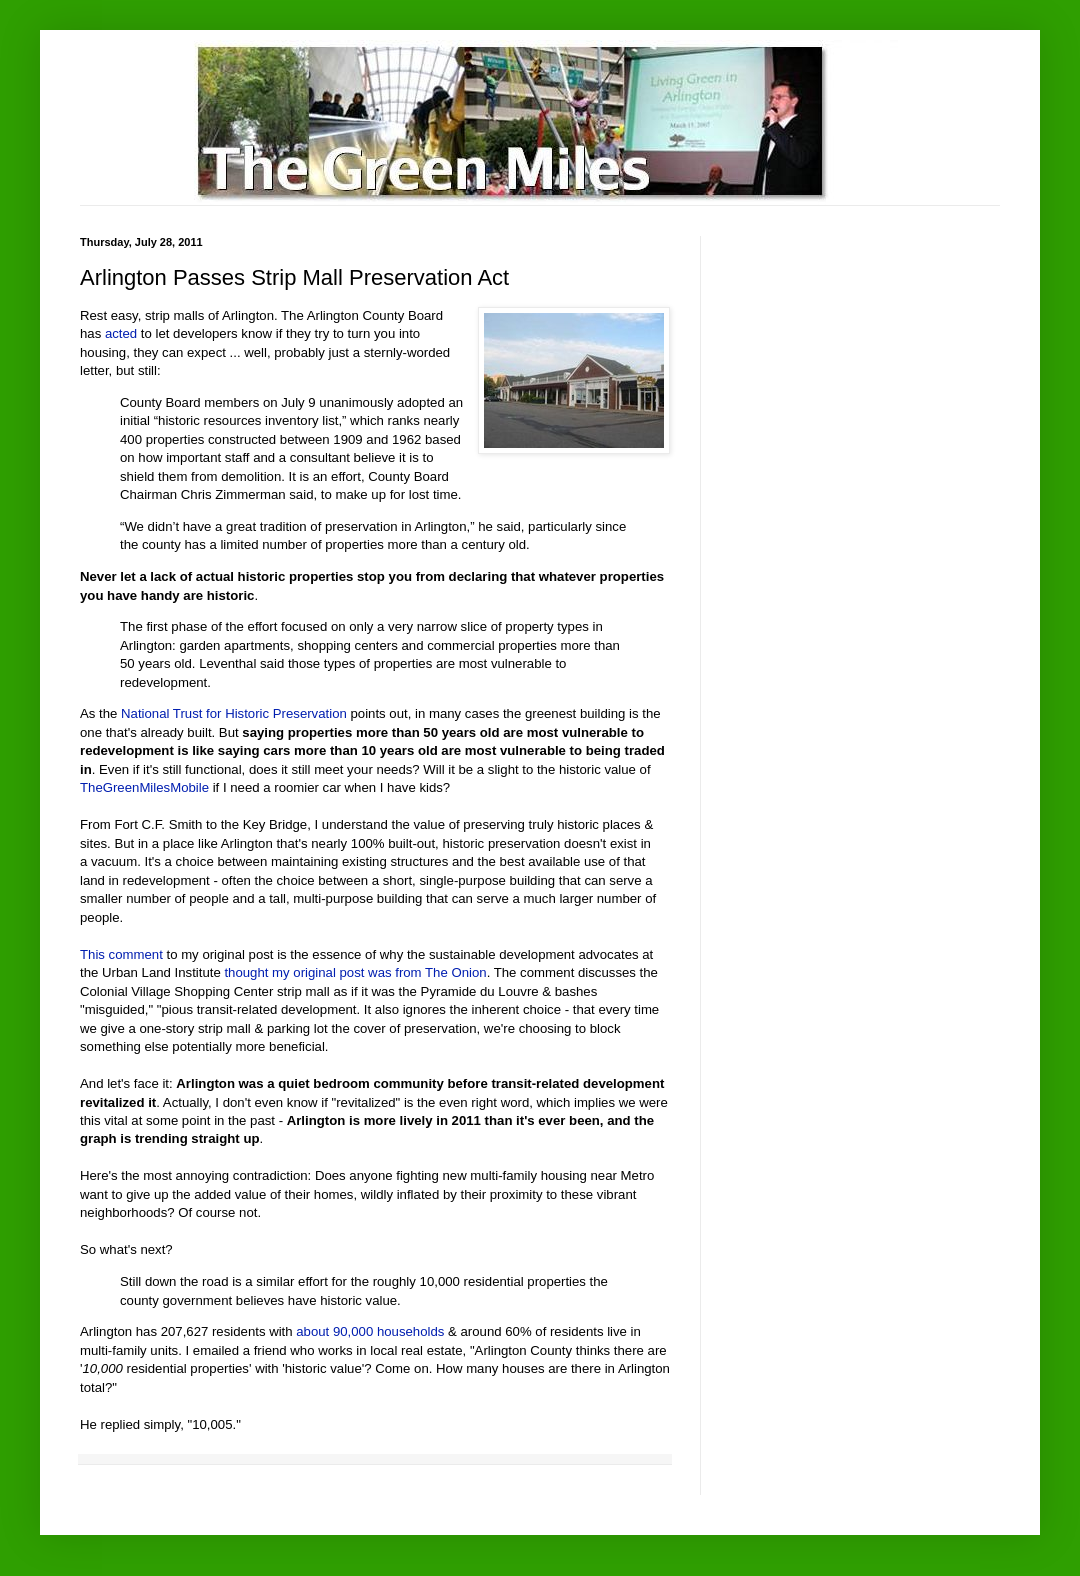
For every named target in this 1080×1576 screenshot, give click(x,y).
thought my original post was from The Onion (355, 972)
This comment (121, 954)
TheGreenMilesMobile (144, 787)
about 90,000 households (370, 1331)
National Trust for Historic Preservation (234, 713)
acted (121, 333)
